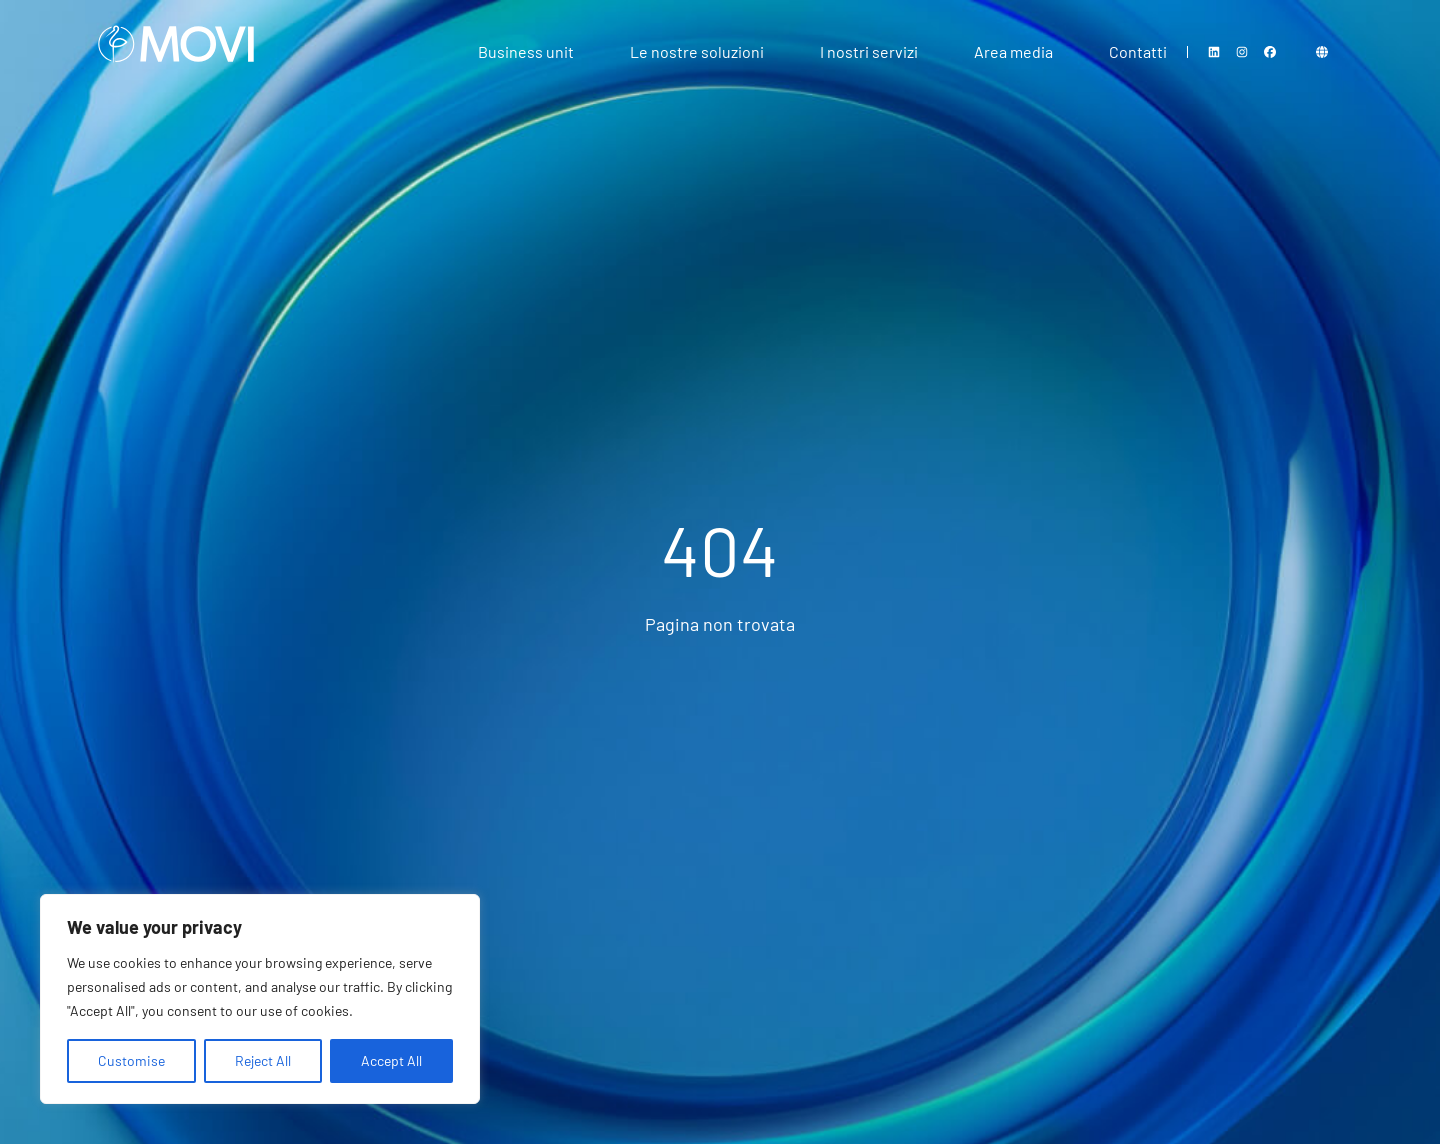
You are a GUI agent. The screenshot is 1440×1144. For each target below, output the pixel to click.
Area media (1013, 51)
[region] (260, 999)
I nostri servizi (869, 51)
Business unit (526, 51)
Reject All (263, 1060)
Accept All (391, 1060)
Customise (131, 1060)
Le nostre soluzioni (697, 51)
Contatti (1138, 51)
